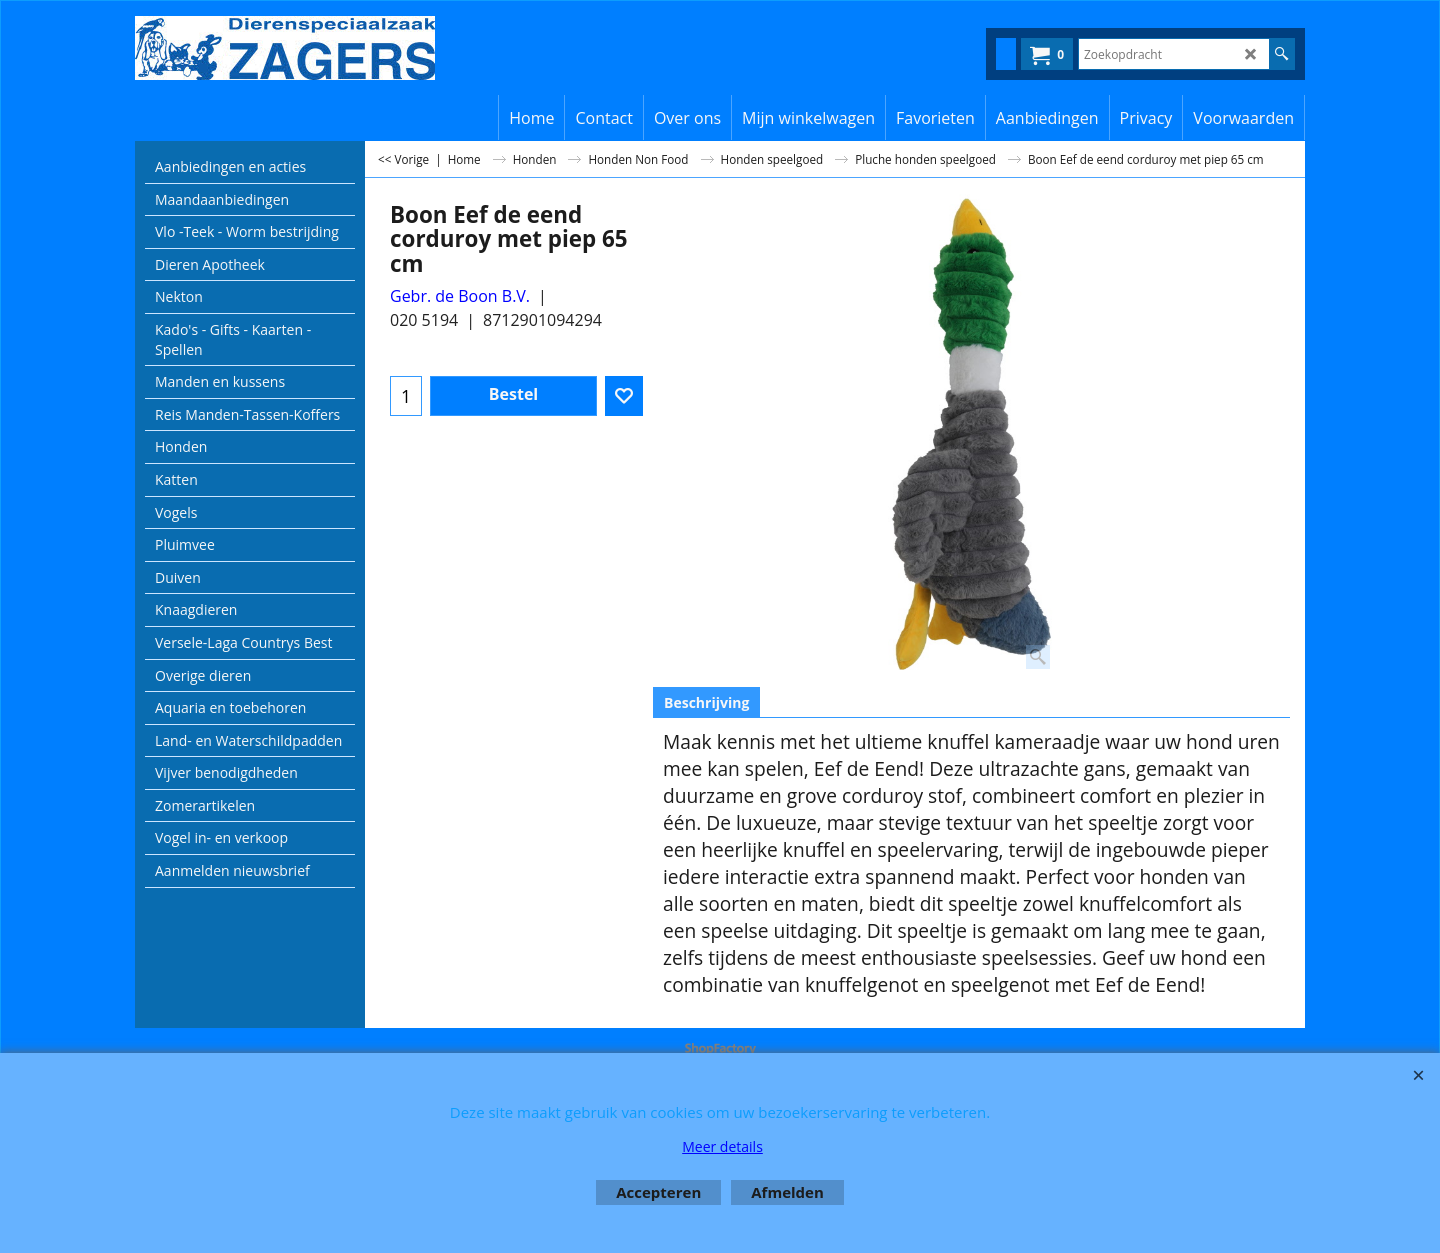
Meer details (722, 1146)
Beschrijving (706, 702)
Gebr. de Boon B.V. (460, 296)
